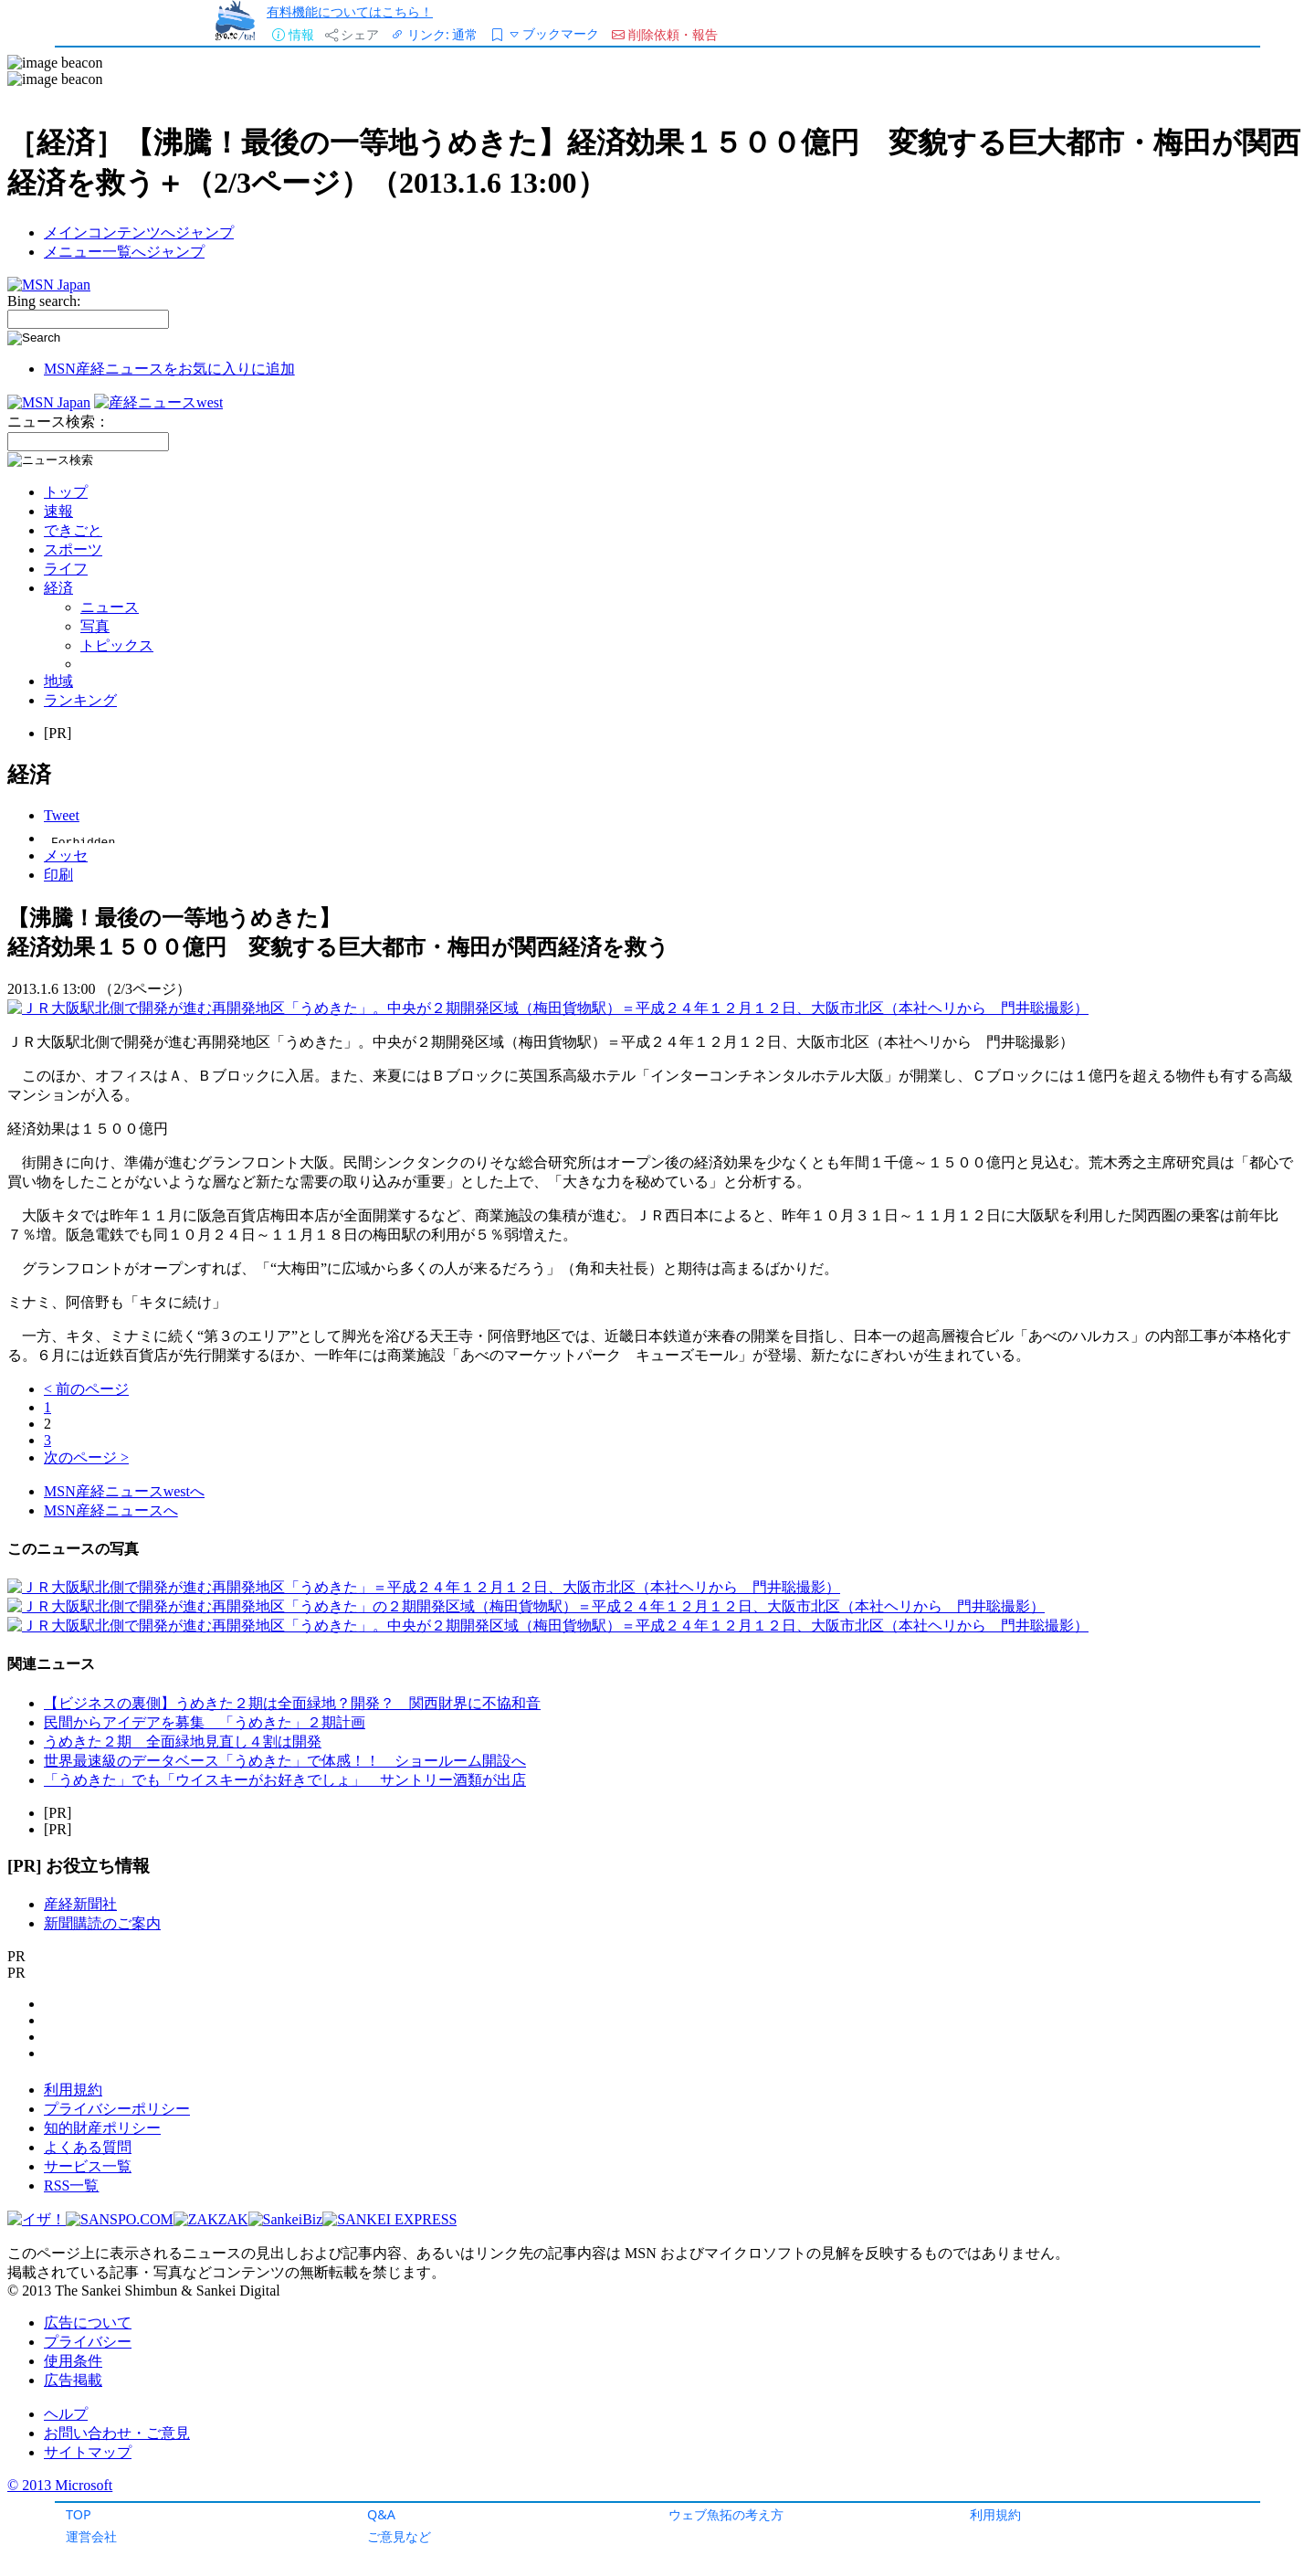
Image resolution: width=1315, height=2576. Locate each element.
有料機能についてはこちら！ (350, 11)
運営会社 (91, 2536)
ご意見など (399, 2536)
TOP (78, 2514)
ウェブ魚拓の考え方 (726, 2514)
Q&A (381, 2514)
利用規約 (995, 2514)
